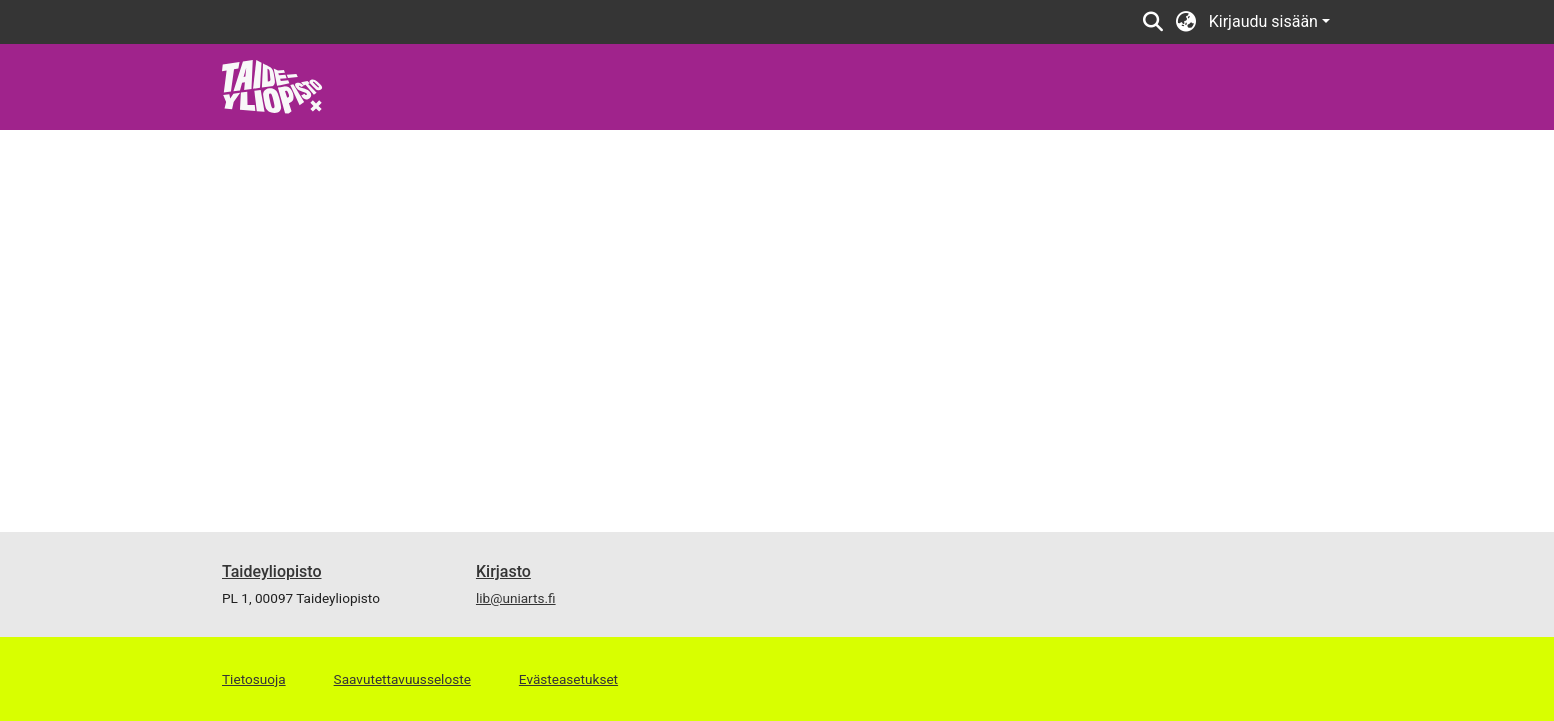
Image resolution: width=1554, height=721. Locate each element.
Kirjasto (503, 571)
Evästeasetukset (568, 679)
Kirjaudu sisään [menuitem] (1263, 21)
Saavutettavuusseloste (402, 679)
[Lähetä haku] (1153, 22)
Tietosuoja (254, 679)
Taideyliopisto (272, 571)
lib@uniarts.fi (516, 598)
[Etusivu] (272, 85)
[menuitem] (1186, 22)
